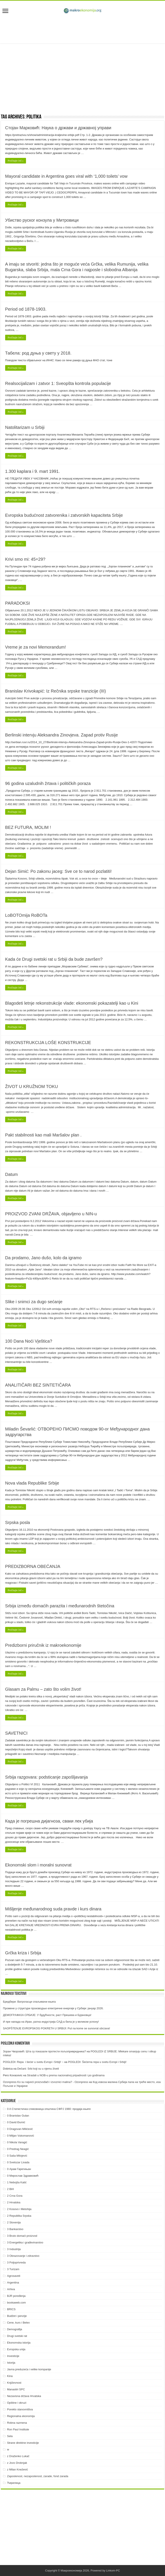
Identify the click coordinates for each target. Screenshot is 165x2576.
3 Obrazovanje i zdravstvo (23, 2255)
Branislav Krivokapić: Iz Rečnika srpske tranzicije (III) (55, 691)
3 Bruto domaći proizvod (22, 2235)
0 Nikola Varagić (17, 2142)
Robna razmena (17, 2422)
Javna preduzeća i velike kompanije (29, 2369)
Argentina (13, 2282)
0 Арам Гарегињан (19, 2169)
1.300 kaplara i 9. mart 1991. (32, 471)
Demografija (14, 2329)
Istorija (11, 2362)
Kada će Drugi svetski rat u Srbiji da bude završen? (54, 959)
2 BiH (10, 2189)
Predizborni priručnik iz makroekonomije (43, 1645)
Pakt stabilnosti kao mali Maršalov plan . (43, 1135)
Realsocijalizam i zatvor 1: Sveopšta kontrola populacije (58, 383)
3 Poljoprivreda (16, 2262)
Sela (10, 2436)
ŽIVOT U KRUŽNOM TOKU (31, 1086)
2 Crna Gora (15, 2195)
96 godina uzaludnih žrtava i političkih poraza (48, 783)
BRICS (11, 2309)
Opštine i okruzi (16, 2402)
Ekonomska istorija (19, 2342)
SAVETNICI (16, 1733)
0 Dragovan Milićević (20, 2129)
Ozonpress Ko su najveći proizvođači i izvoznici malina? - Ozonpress (45, 2082)
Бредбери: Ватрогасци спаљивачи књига (29, 2001)
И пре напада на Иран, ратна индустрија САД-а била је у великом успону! (51, 2021)
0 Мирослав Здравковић (23, 2175)
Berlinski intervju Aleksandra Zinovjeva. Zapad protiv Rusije (61, 735)
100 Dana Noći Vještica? (28, 1341)
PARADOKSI (17, 603)
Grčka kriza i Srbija (23, 1952)
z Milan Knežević (17, 2469)
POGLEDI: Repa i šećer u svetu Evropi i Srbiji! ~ (33, 2062)
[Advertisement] (82, 29)
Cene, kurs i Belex (18, 2322)
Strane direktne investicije (23, 2442)
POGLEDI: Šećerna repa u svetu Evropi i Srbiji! (97, 2062)
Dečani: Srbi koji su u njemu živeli (38, 2068)
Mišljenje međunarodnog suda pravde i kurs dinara (53, 1909)
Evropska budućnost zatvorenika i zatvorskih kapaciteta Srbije (64, 515)
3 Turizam (13, 2269)
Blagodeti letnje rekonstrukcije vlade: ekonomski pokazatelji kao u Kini (71, 1003)
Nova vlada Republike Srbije (32, 1483)
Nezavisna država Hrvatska (24, 2396)
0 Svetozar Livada (18, 2162)
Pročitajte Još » (15, 160)
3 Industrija (14, 2249)
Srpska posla (17, 1522)
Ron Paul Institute (18, 2429)
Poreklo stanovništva (20, 2409)
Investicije (13, 2356)
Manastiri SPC (16, 2389)
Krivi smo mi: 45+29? (25, 559)
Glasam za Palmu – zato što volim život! (43, 1689)
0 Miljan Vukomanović (20, 2135)
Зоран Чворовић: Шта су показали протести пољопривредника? (44, 2051)
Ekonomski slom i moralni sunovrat (38, 1865)
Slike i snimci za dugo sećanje (34, 1301)
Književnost (14, 2382)
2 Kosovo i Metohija (19, 2209)
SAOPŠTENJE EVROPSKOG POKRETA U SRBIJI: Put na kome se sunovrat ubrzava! (56, 2028)
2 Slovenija (14, 2222)
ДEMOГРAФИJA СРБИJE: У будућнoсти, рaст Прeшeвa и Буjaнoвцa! (47, 2015)
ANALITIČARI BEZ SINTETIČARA (38, 1385)
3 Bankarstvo (15, 2229)
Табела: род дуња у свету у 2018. (38, 353)
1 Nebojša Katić (17, 2182)
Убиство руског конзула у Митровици (42, 220)
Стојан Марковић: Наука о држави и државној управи (58, 127)
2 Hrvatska (13, 2202)
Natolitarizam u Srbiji (24, 427)
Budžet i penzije (17, 2316)
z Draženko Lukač (18, 2456)
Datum (11, 1174)
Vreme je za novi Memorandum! (35, 647)
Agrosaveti (13, 2275)
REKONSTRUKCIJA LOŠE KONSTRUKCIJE (48, 1042)
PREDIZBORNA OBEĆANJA (32, 1566)
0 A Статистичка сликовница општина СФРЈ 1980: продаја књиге (49, 2109)
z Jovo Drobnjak (17, 2462)
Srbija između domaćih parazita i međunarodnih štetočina (59, 1605)
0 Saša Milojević (17, 2155)
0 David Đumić (16, 2122)
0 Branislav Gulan (18, 2115)
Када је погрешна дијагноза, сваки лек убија (49, 1821)
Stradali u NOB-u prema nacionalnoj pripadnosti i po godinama (66, 2075)
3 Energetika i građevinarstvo (25, 2242)
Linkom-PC (113, 2570)
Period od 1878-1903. (25, 309)
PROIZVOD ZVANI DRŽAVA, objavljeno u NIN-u (51, 1213)
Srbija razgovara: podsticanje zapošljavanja (46, 1777)
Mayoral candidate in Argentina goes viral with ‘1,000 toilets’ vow (66, 176)
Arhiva (11, 2289)
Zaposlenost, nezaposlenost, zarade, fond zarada (37, 2476)
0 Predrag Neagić (18, 2149)
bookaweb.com (16, 2302)
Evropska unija (16, 2349)
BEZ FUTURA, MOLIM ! (28, 827)
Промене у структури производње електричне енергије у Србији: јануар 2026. (53, 2008)
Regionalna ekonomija (21, 2416)
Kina (10, 2376)
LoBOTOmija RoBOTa (26, 915)
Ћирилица (13, 2482)
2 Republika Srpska (19, 2215)
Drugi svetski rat (17, 2336)
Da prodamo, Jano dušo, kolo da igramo (43, 1257)
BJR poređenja (16, 2295)
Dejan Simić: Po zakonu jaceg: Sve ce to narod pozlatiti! (58, 871)
